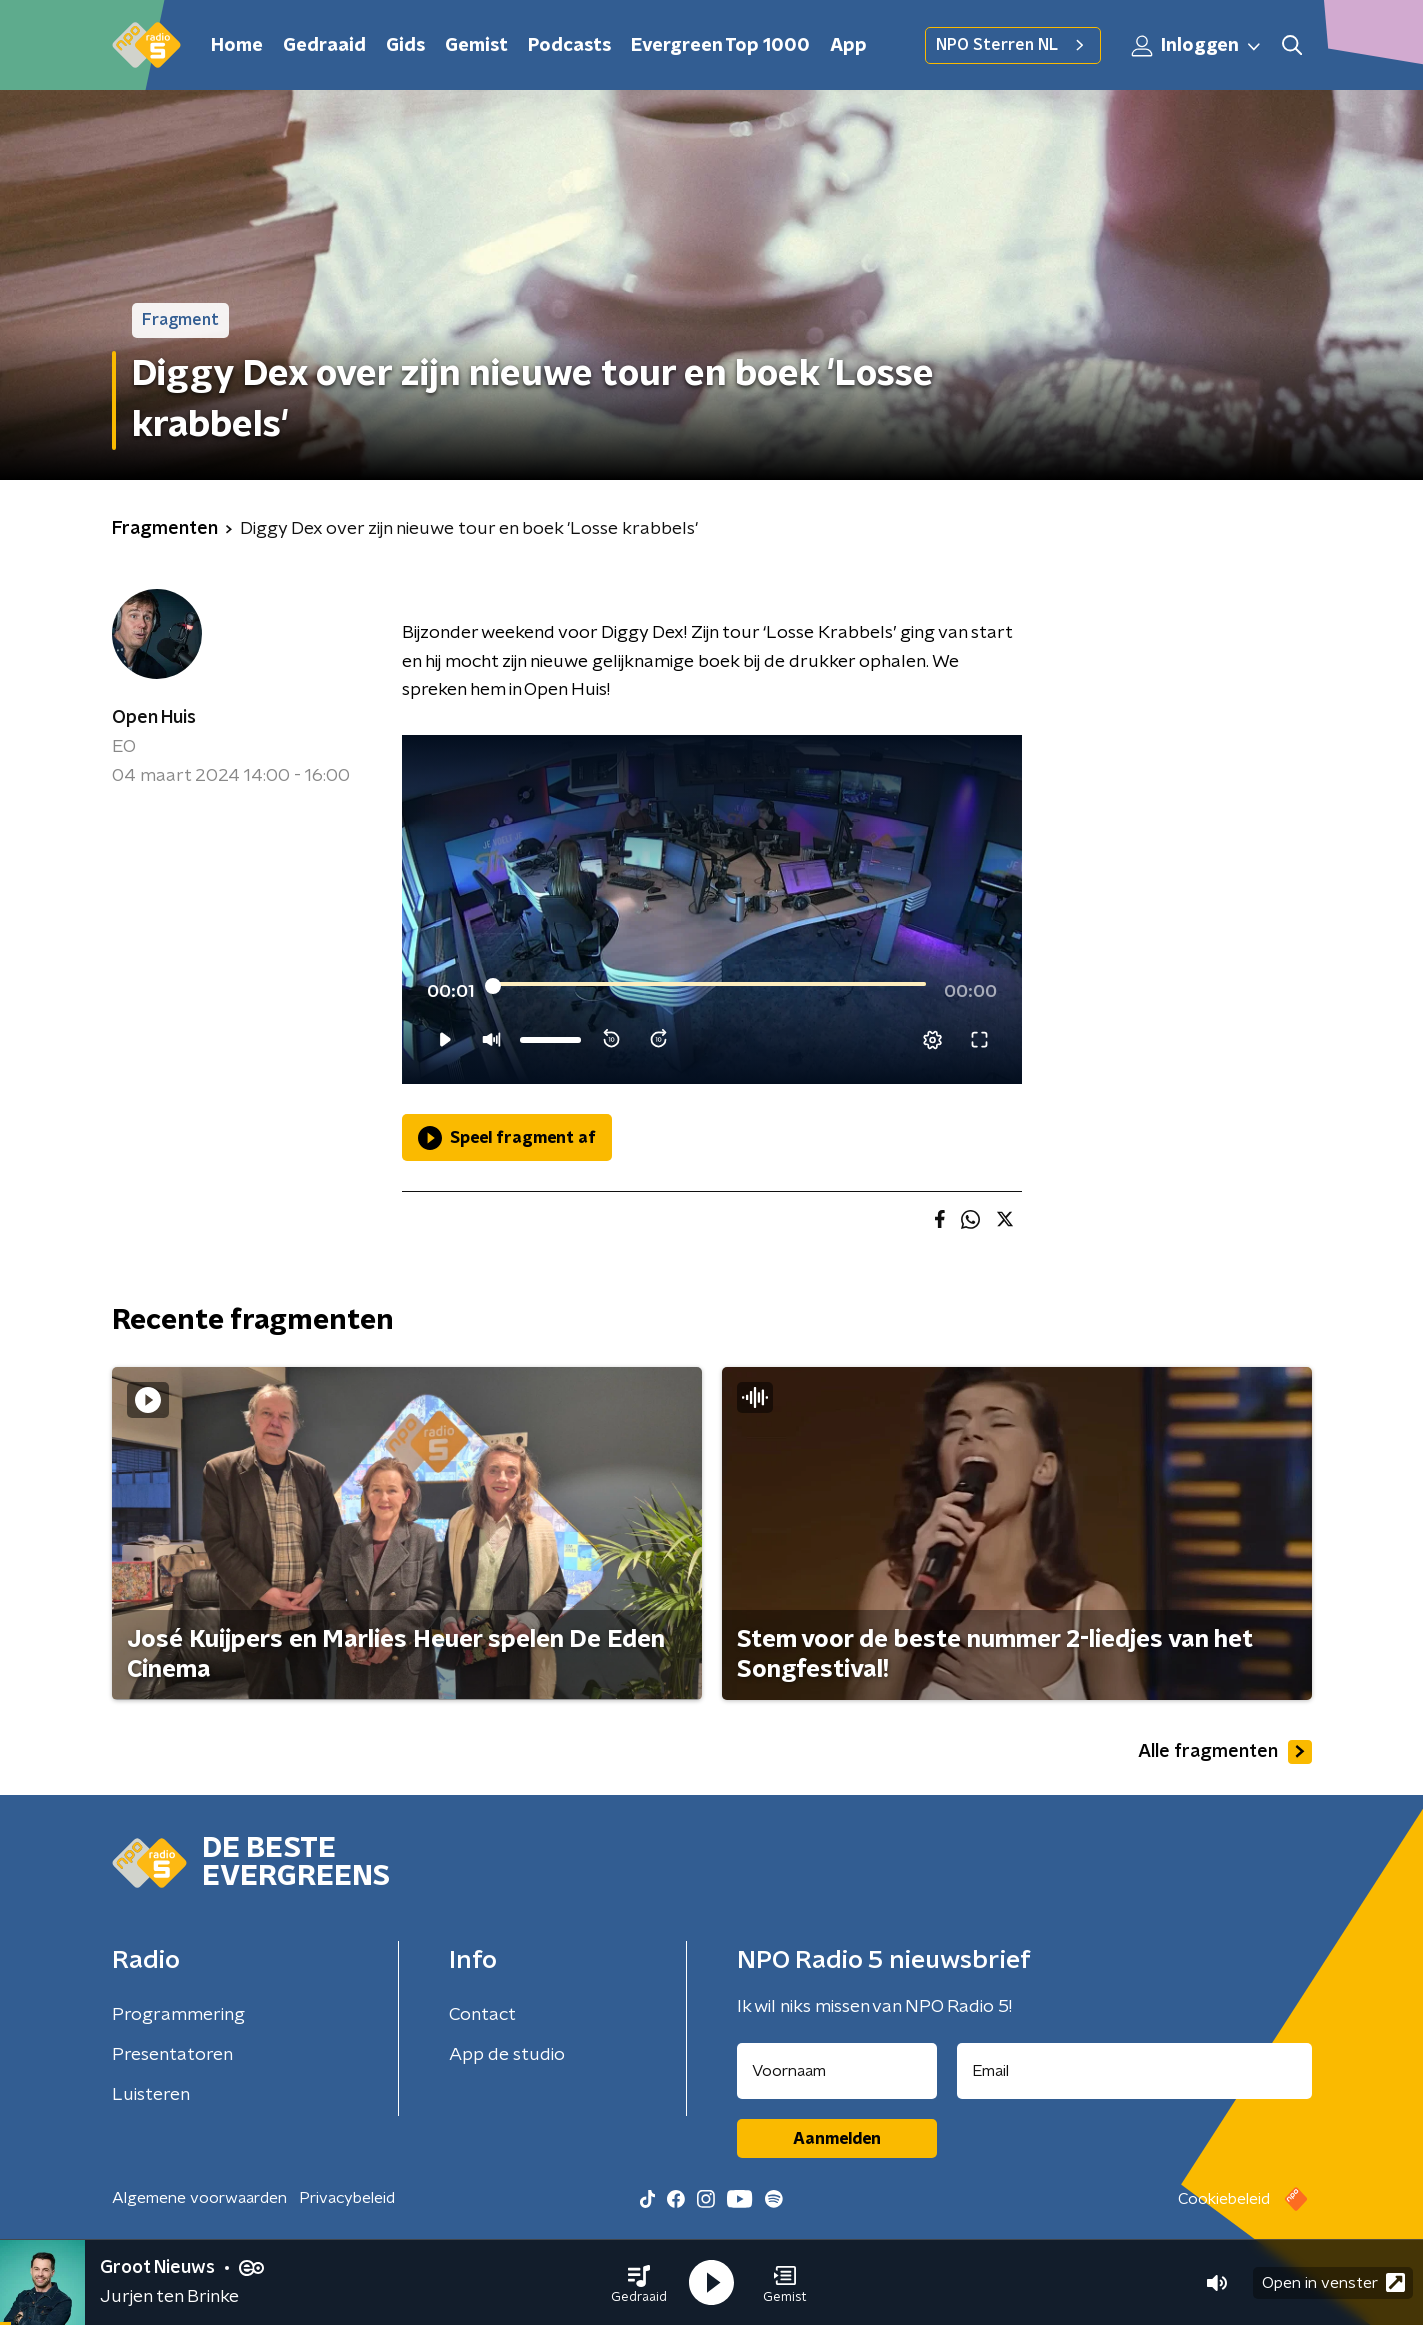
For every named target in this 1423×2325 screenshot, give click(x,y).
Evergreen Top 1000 (720, 46)
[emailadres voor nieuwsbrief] (1134, 2071)
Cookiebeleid (1224, 2199)
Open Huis (154, 718)
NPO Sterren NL (1013, 45)
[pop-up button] (932, 1040)
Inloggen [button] (1197, 46)
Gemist (476, 46)
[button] (639, 2283)
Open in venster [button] (1333, 2282)
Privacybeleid (347, 2198)
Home (237, 46)
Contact (482, 2015)
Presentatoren (172, 2055)
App (848, 46)
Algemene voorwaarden (199, 2198)
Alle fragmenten (1225, 1752)
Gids (405, 46)
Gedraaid (324, 46)
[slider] (709, 986)
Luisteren (151, 2095)
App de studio (507, 2055)
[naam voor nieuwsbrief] (837, 2071)
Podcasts (569, 46)
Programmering (178, 2015)
